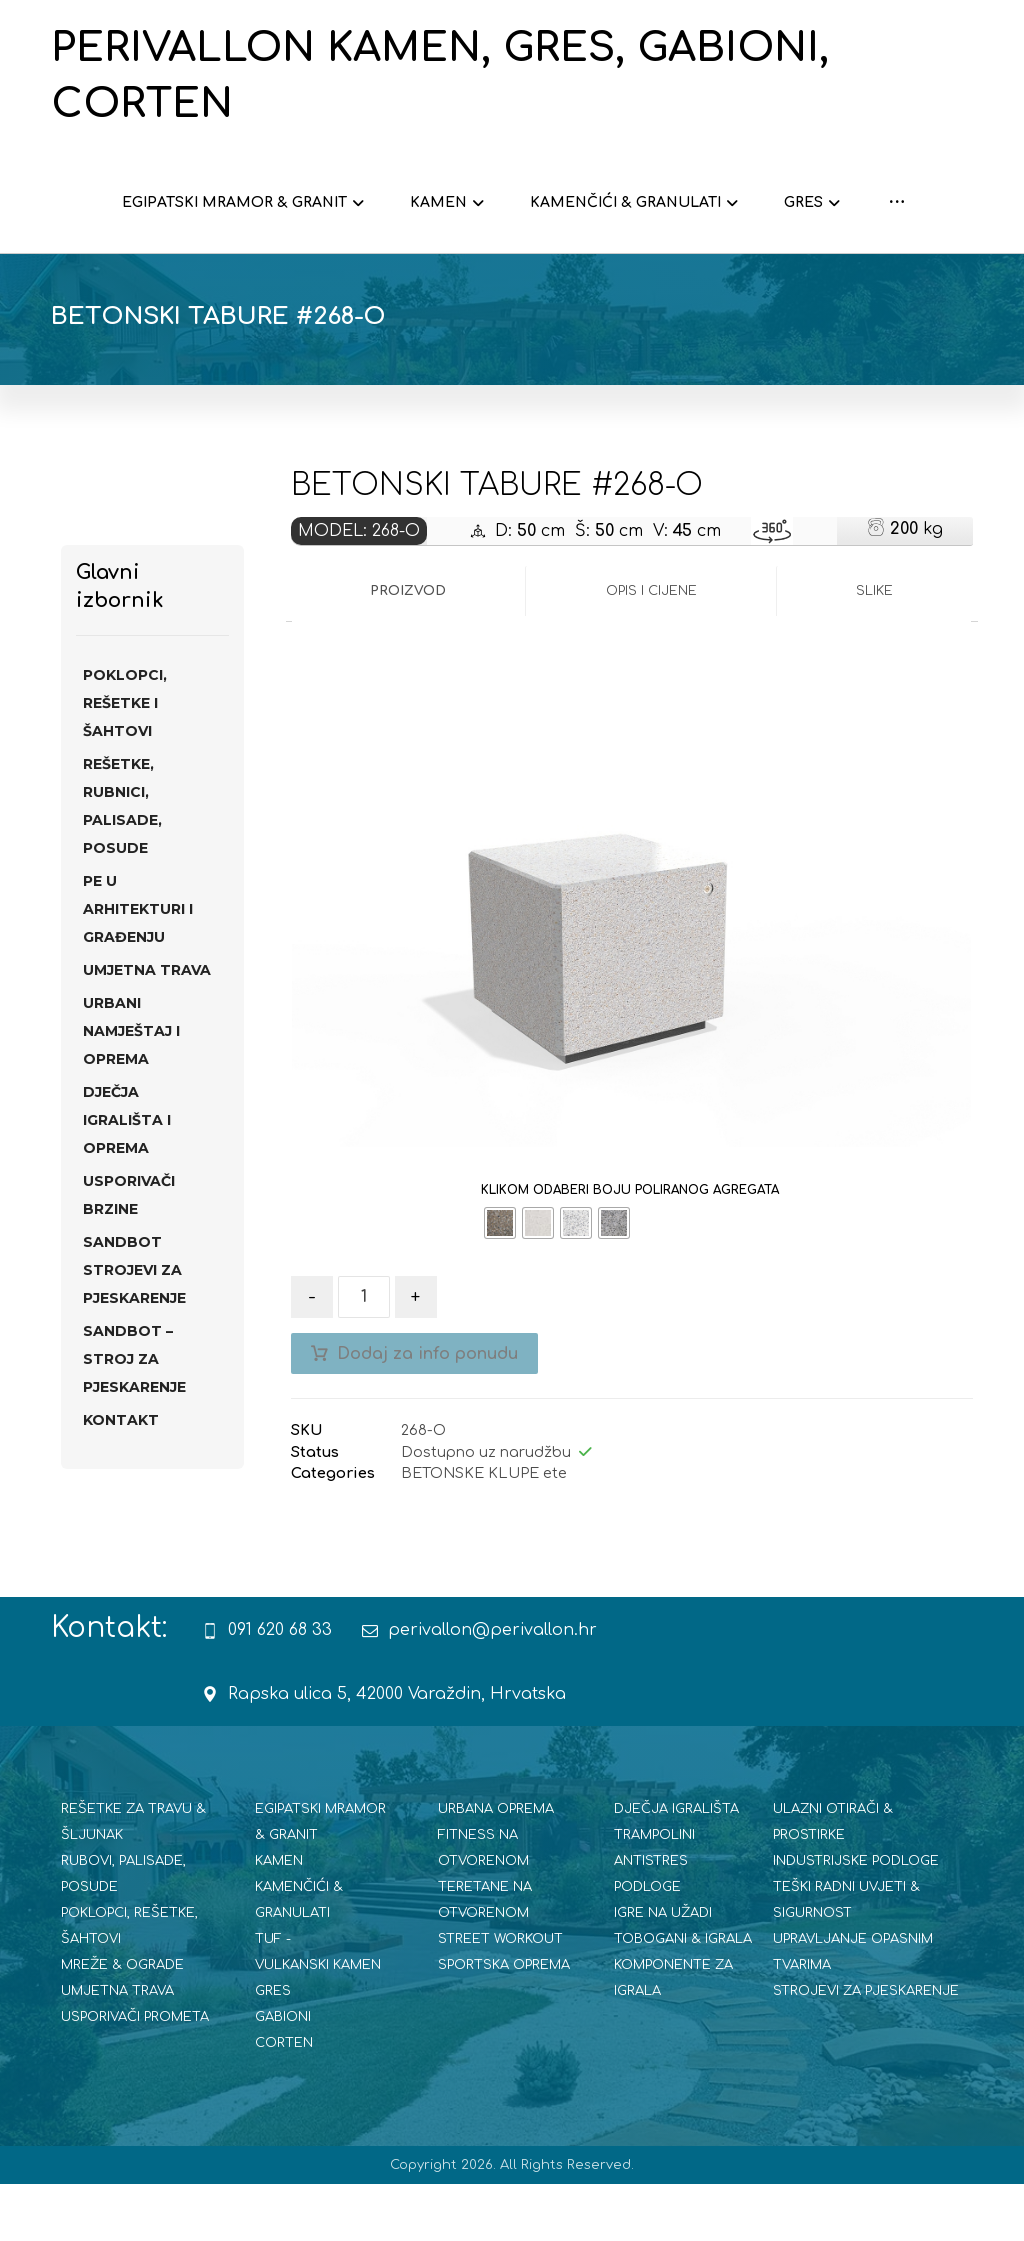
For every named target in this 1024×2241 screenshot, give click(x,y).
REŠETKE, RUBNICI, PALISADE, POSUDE (122, 863)
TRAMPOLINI (654, 1892)
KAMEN (279, 1918)
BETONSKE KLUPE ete (484, 1530)
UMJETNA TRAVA (147, 1027)
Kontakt (121, 1477)
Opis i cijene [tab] (651, 648)
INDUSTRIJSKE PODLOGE (856, 1918)
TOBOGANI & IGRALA (683, 1996)
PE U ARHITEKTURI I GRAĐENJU (138, 966)
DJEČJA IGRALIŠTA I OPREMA (127, 1177)
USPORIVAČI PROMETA (135, 2074)
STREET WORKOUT (500, 1996)
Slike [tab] (874, 648)
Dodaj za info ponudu (427, 1411)
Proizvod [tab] (408, 648)
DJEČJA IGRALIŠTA (676, 1866)
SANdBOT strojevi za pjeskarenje (134, 1327)
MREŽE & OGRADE (122, 2022)
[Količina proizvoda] (364, 1354)
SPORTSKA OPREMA (504, 2022)
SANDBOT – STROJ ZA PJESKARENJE (134, 1416)
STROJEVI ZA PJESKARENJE (866, 2048)
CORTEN (284, 2100)
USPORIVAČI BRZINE (129, 1252)
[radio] (500, 1280)
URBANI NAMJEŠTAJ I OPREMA (131, 1088)
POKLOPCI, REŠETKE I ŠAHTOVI (125, 760)
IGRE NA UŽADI (663, 1970)
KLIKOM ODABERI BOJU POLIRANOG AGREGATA (630, 1247)
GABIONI (283, 2074)
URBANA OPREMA (496, 1866)
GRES (273, 2048)
